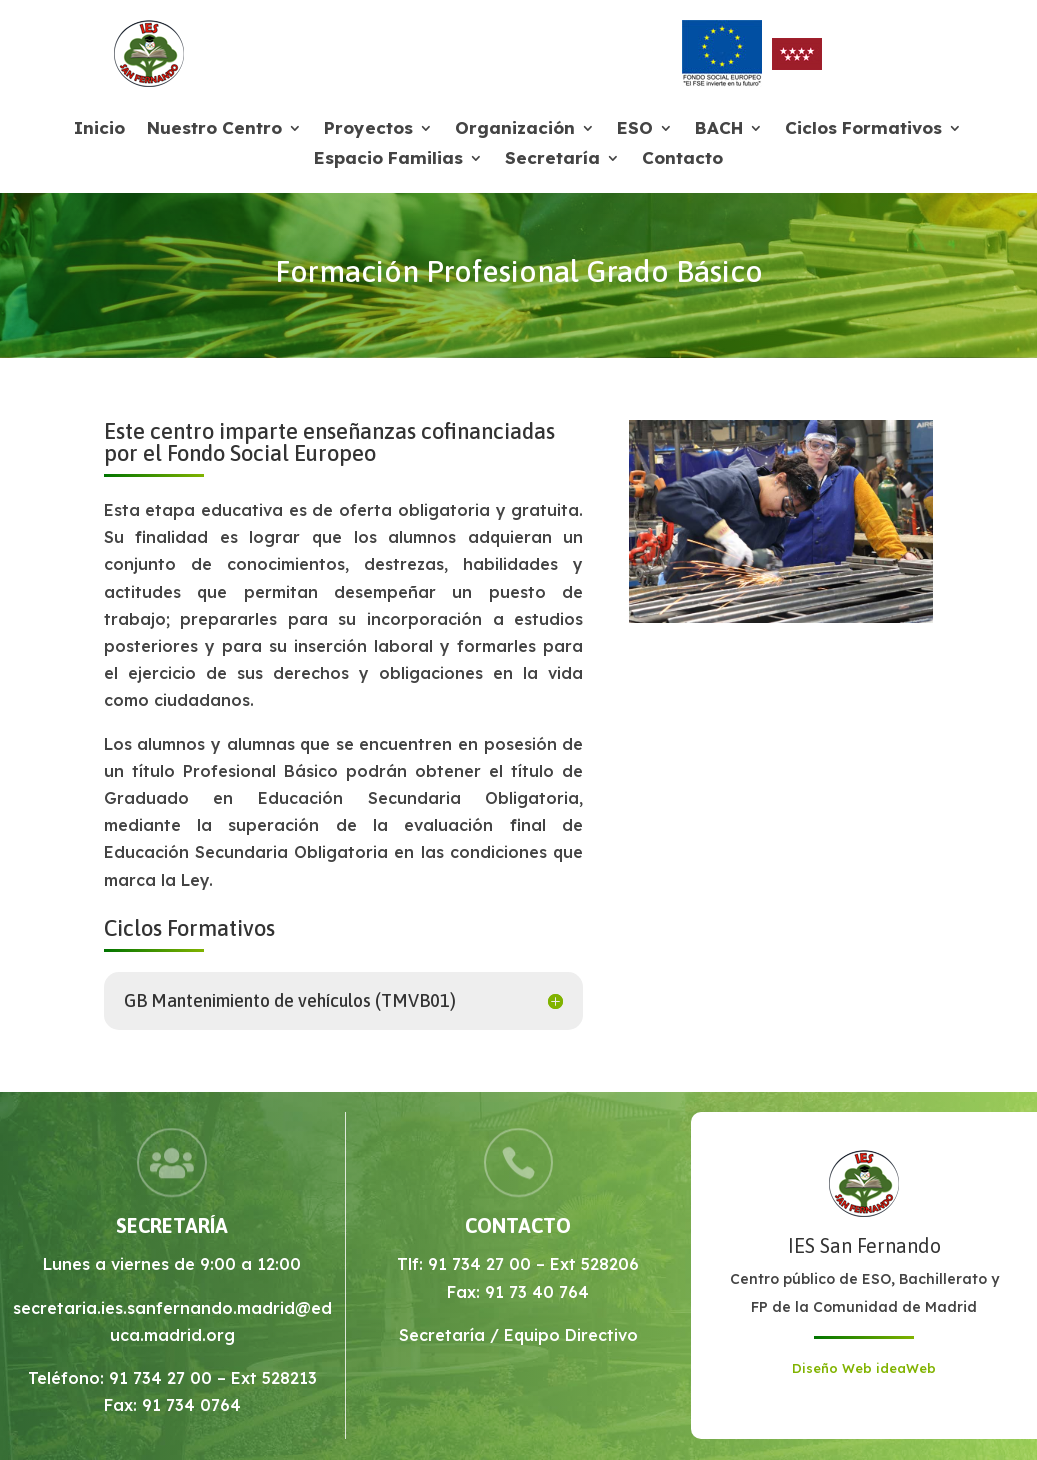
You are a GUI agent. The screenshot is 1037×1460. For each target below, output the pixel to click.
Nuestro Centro (214, 129)
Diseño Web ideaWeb (864, 1368)
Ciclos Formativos (863, 129)
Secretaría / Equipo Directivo (518, 1335)
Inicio (99, 129)
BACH (719, 129)
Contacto (682, 159)
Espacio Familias (388, 159)
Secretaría (552, 159)
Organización (515, 129)
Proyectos (368, 129)
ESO (635, 129)
